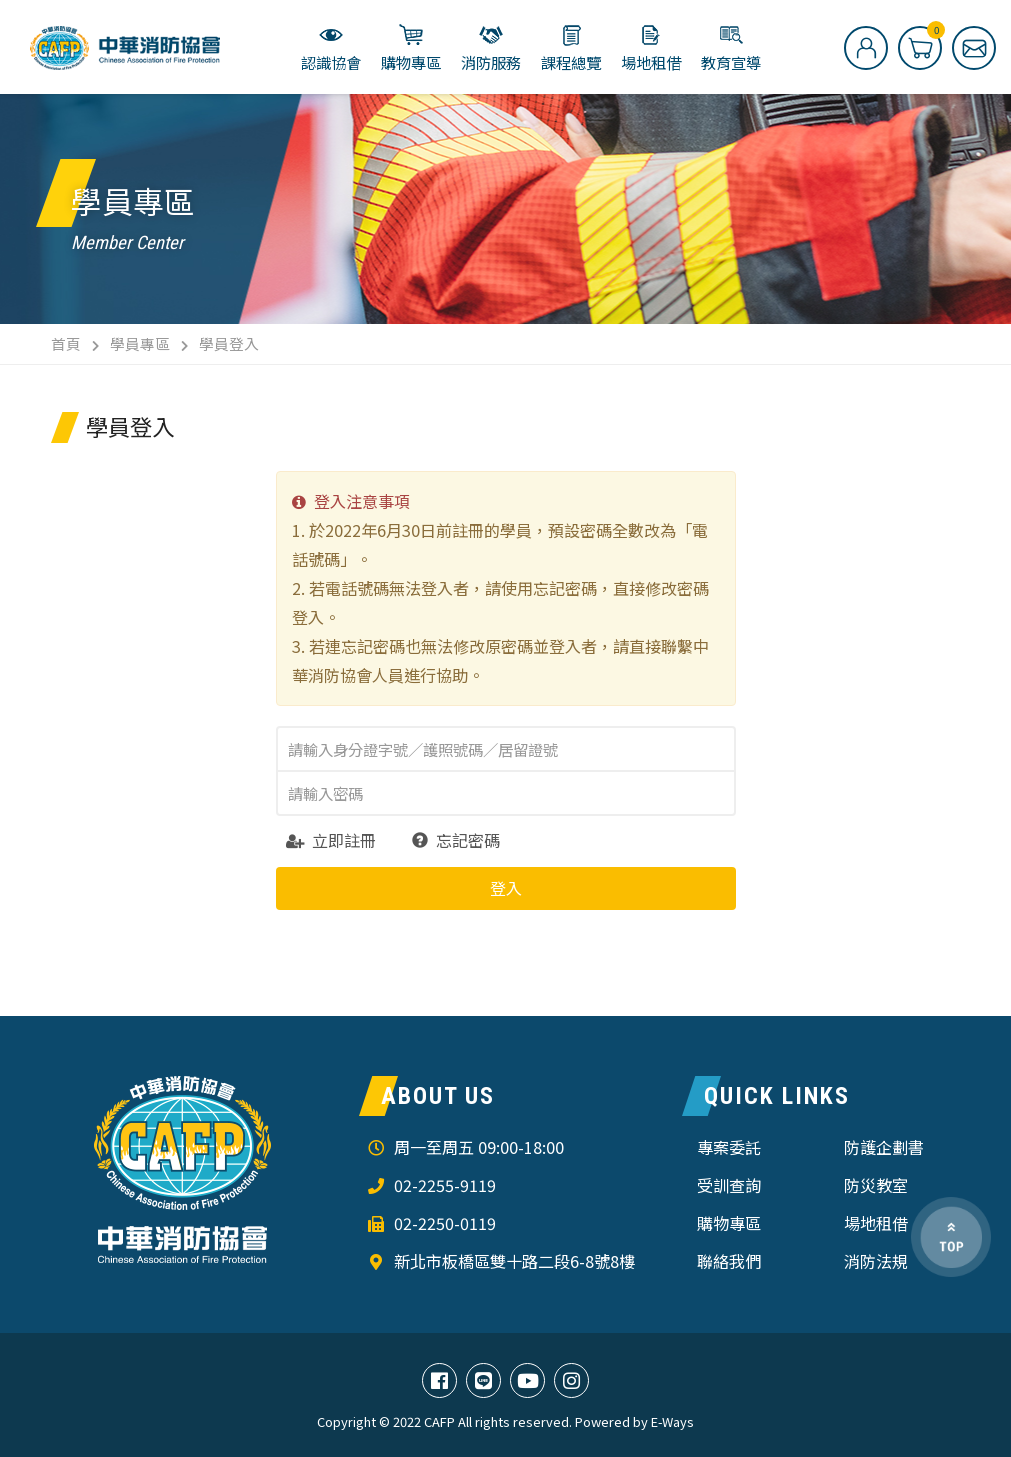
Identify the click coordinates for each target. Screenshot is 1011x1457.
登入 (506, 888)
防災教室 (876, 1185)
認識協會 (331, 48)
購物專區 (411, 48)
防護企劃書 (884, 1147)
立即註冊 (331, 840)
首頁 (66, 343)
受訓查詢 (729, 1185)
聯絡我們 (729, 1261)
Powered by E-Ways (634, 1422)
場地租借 (651, 48)
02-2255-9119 (445, 1185)
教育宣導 (731, 48)
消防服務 (491, 48)
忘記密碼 (456, 840)
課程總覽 (571, 48)
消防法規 (876, 1261)
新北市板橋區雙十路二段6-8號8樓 (514, 1261)
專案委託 (729, 1147)
